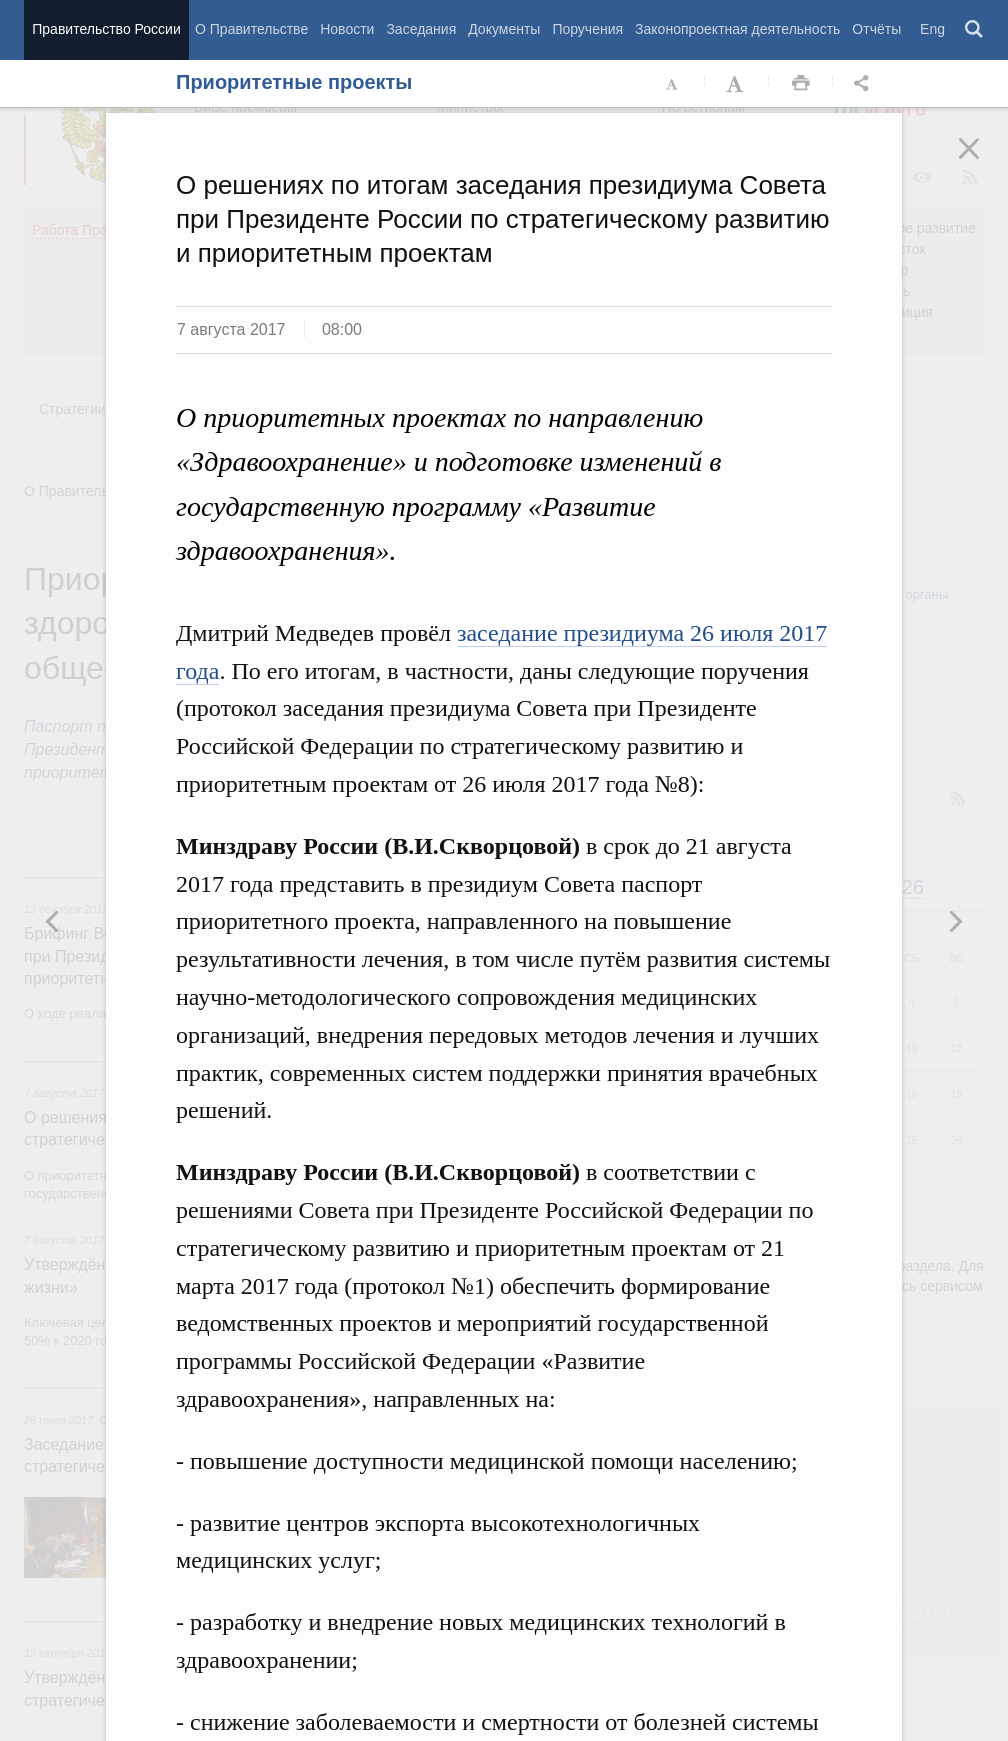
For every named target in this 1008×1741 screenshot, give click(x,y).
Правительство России (106, 29)
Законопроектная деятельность (737, 29)
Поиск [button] (975, 30)
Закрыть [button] (983, 162)
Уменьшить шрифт (673, 84)
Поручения (587, 29)
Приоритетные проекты (294, 82)
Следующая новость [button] (53, 921)
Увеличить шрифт (737, 84)
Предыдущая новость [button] (955, 921)
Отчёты (876, 29)
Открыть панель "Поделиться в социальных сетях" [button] (865, 84)
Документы (504, 29)
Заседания (421, 29)
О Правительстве (251, 29)
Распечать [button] (801, 84)
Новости (347, 29)
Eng (932, 29)
